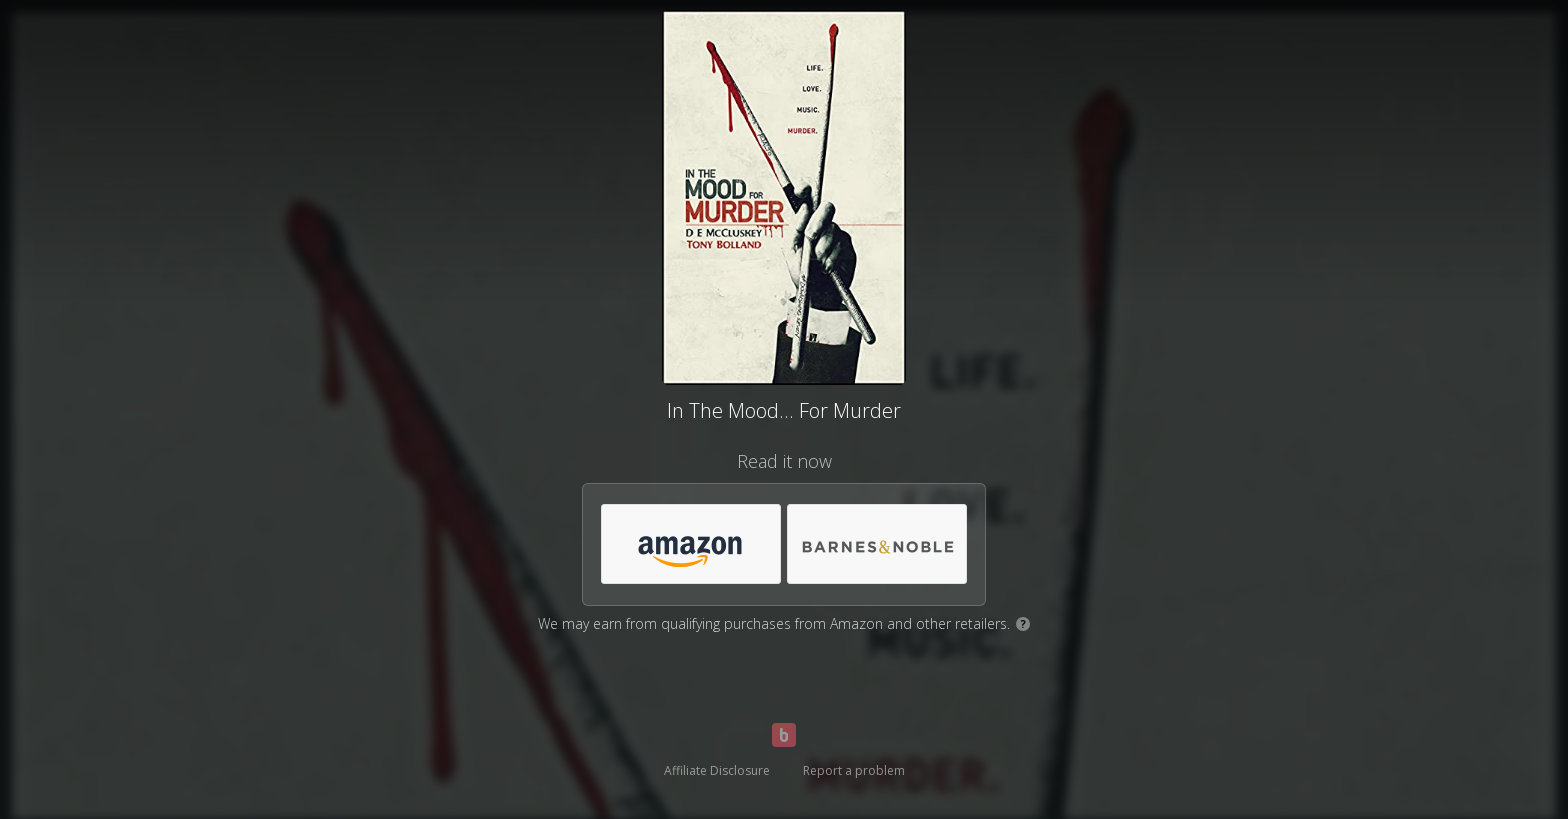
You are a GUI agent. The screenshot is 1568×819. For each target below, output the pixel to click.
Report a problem (854, 770)
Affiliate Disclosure (717, 770)
